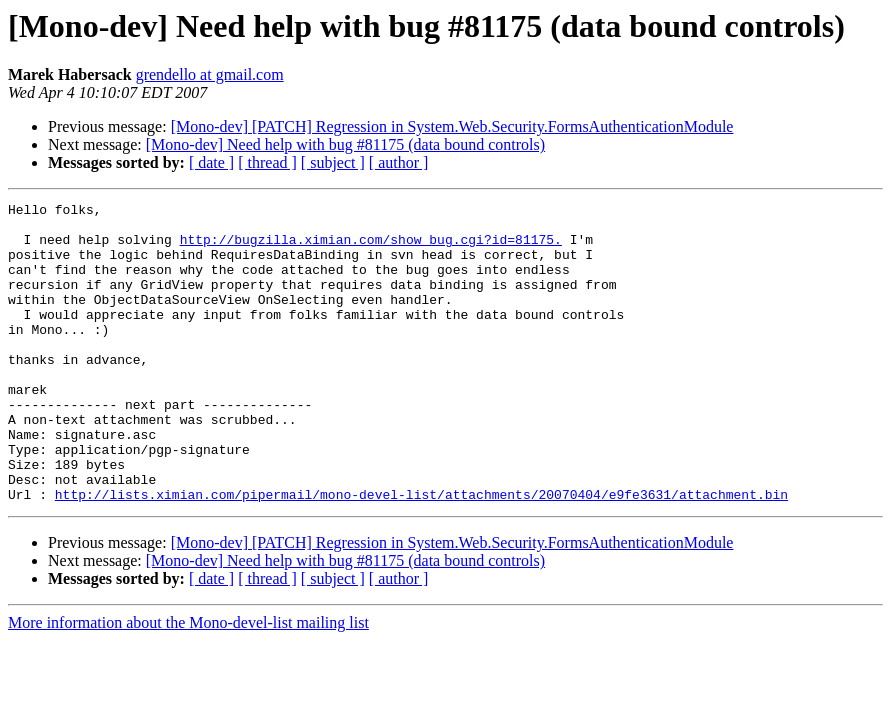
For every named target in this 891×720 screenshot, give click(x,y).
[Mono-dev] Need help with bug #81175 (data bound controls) (345, 144)
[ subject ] (333, 162)
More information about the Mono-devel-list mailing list (188, 682)
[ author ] (399, 162)
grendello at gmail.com (210, 74)
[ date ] (211, 162)
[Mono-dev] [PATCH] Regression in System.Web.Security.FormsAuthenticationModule (452, 126)
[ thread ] (267, 162)
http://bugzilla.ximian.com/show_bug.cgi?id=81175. (371, 248)
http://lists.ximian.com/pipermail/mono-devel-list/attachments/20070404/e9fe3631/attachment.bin (421, 554)
